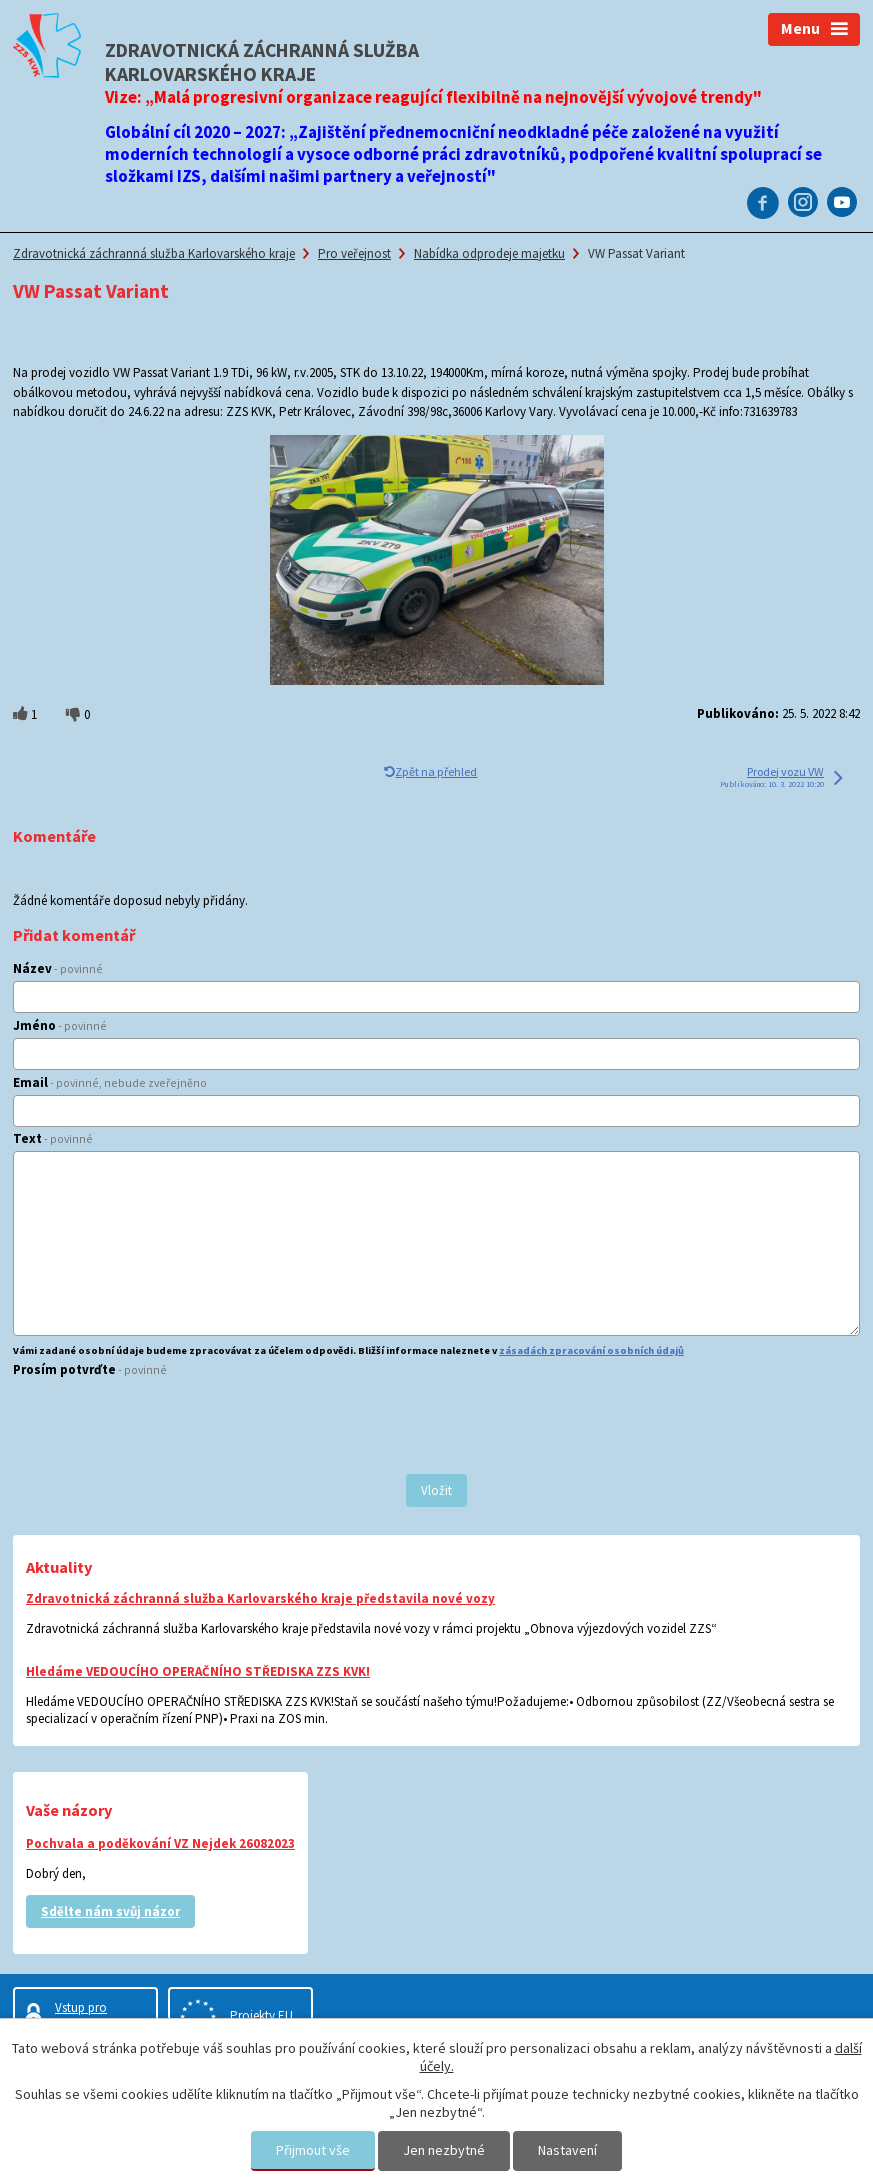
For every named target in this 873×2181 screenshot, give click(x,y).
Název (58, 968)
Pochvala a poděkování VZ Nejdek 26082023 (160, 1843)
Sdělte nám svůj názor (110, 1911)
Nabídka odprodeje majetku (489, 253)
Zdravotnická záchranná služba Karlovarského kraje (154, 253)
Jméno (60, 1025)
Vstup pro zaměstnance (91, 2016)
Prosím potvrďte (90, 1369)
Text (53, 1138)
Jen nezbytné (444, 2150)
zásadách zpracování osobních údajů (591, 1350)
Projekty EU (261, 2015)
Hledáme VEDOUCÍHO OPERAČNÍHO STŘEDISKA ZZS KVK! (198, 1671)
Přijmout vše (313, 2150)
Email (110, 1082)
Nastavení (567, 2150)
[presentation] (165, 1428)
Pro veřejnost (354, 253)
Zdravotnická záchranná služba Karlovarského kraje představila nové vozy (260, 1598)
